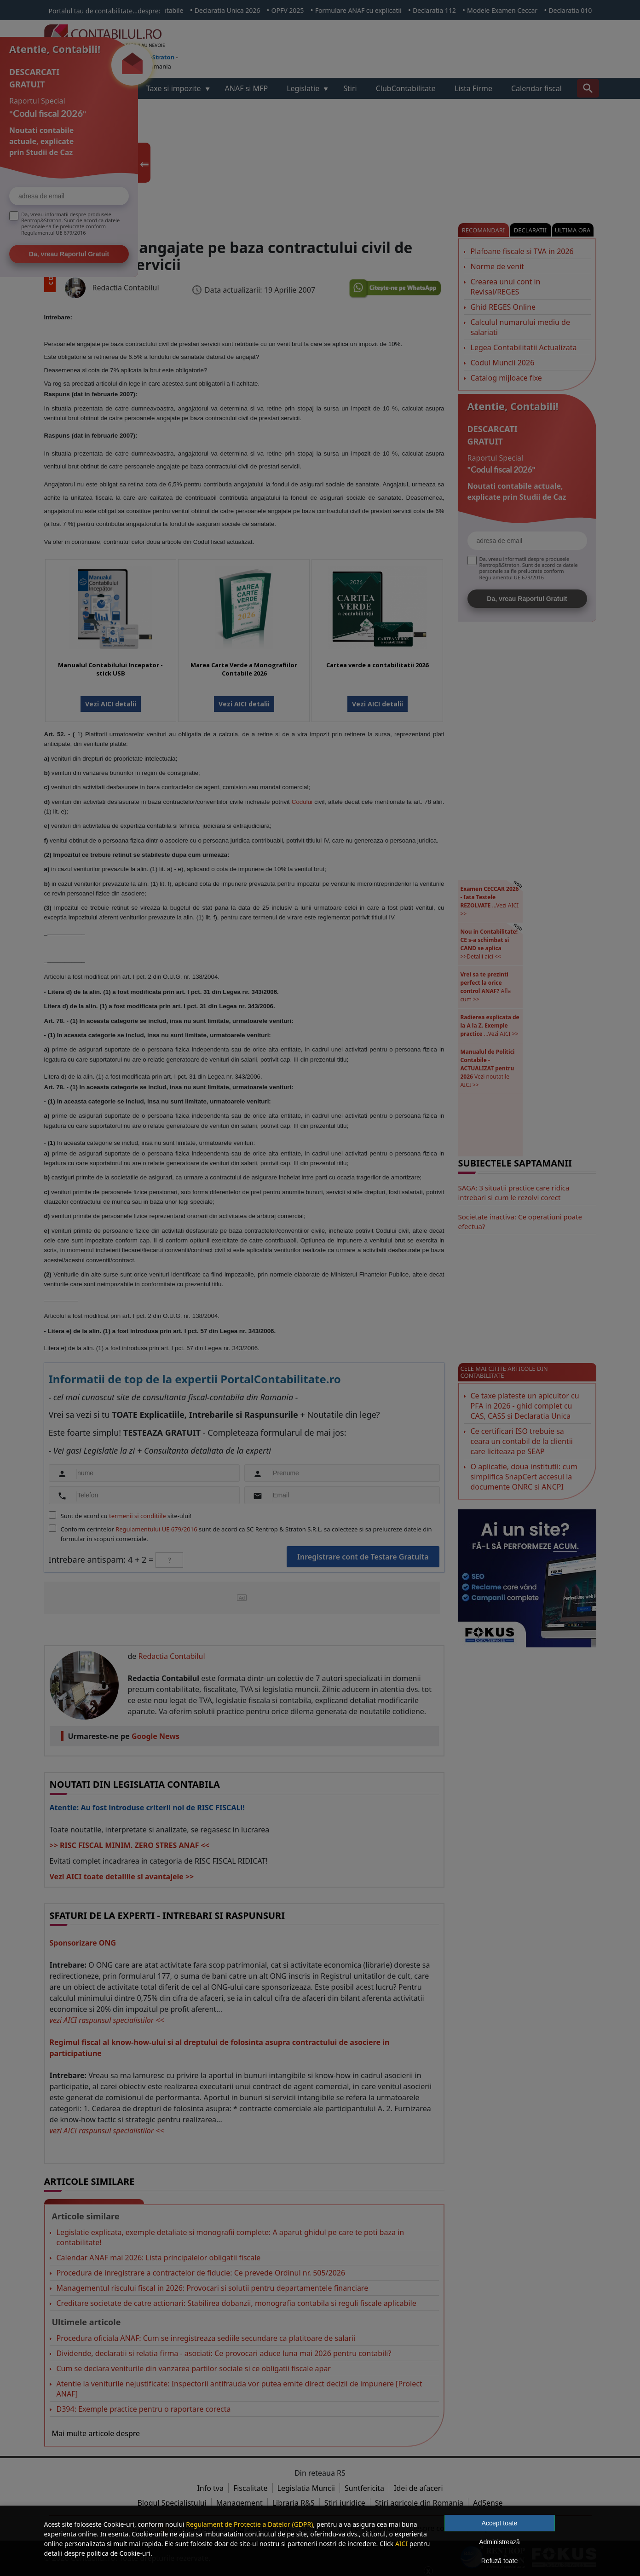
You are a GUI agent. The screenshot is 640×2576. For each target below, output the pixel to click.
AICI (401, 2543)
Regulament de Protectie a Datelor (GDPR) (249, 2524)
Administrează (499, 2542)
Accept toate (500, 2523)
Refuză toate (499, 2560)
